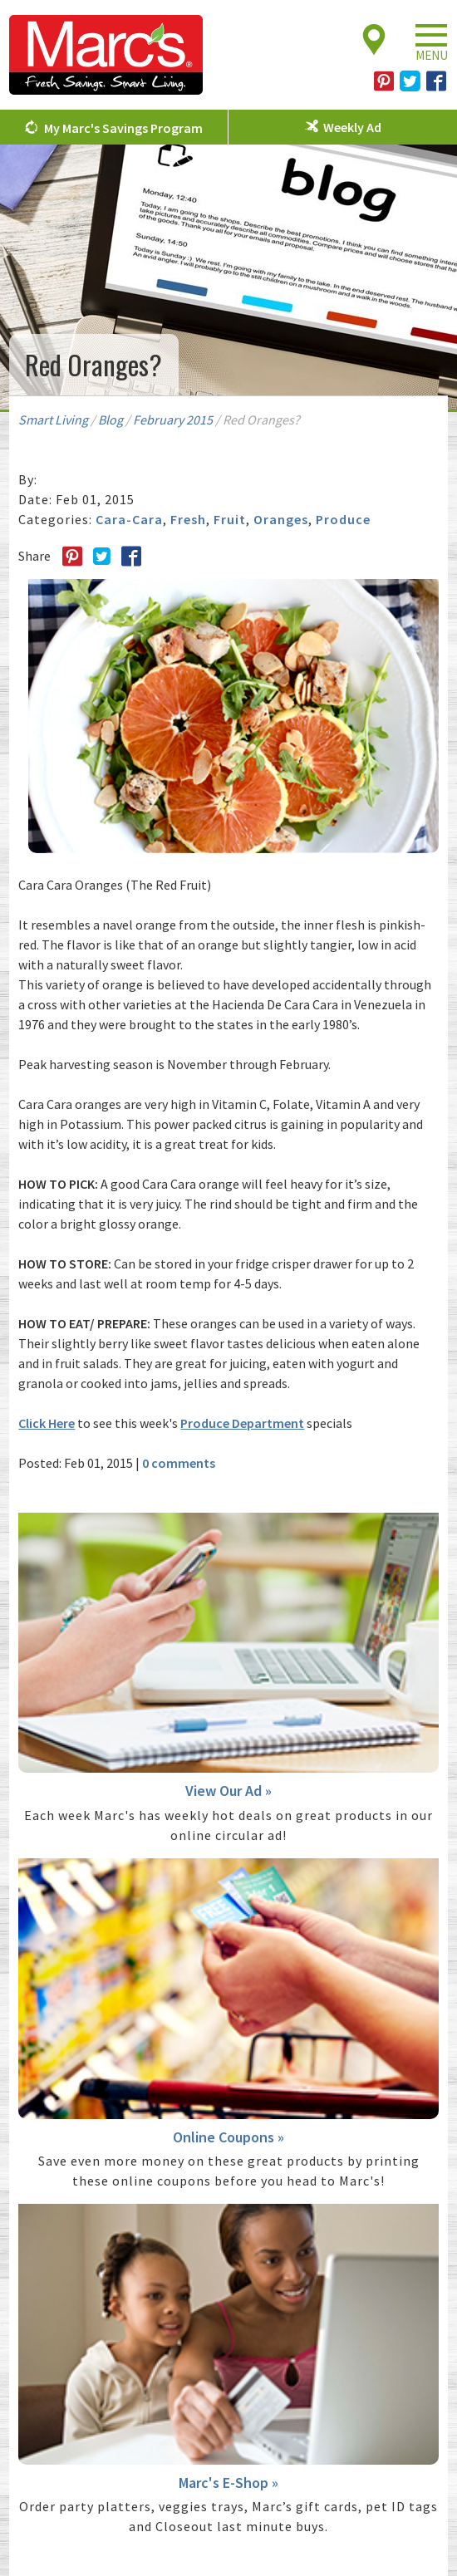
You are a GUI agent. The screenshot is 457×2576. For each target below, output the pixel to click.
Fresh (188, 519)
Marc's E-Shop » (228, 2482)
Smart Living (53, 419)
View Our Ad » (228, 1790)
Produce (343, 519)
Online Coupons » (228, 2137)
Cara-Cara (129, 519)
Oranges (280, 519)
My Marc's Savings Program (123, 128)
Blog (110, 419)
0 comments (178, 1463)
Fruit (230, 519)
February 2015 (173, 419)
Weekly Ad (352, 127)
